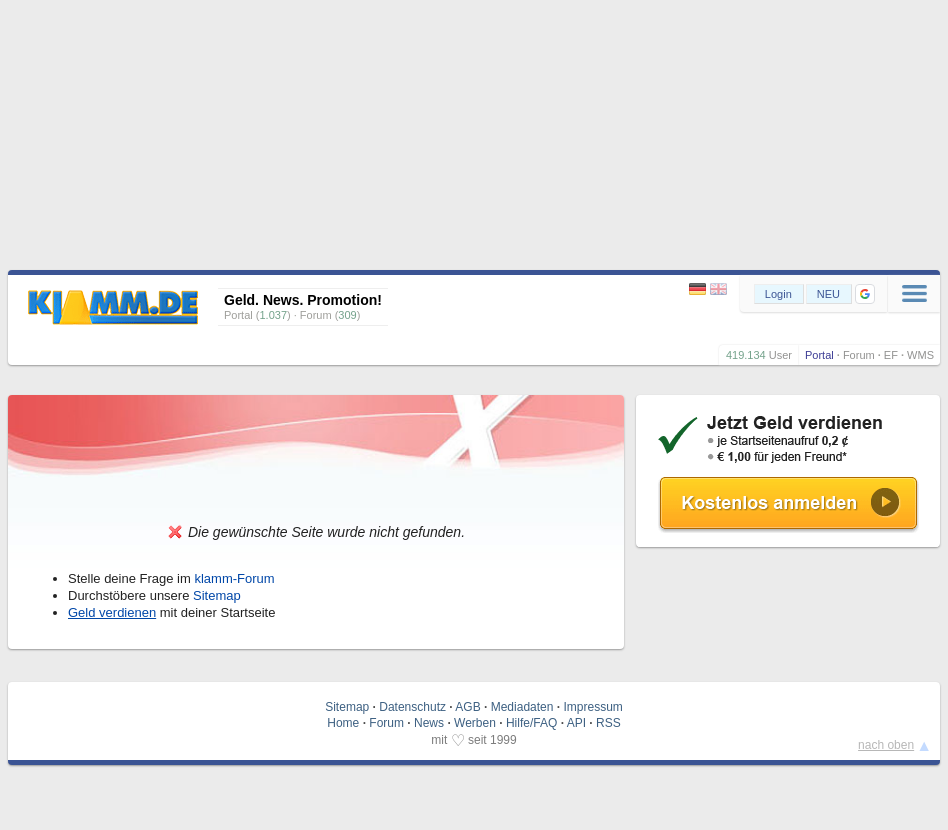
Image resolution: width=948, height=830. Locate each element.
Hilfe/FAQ (531, 723)
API (576, 723)
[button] (865, 294)
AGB (467, 707)
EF (891, 355)
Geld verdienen (112, 612)
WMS (920, 355)
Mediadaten (522, 707)
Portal (819, 355)
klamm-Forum (234, 578)
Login (778, 294)
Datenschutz (412, 707)
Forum (859, 355)
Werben (475, 723)
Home (343, 723)
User (780, 355)
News (429, 723)
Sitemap (217, 595)
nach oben (886, 745)
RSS (608, 723)
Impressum (592, 707)
